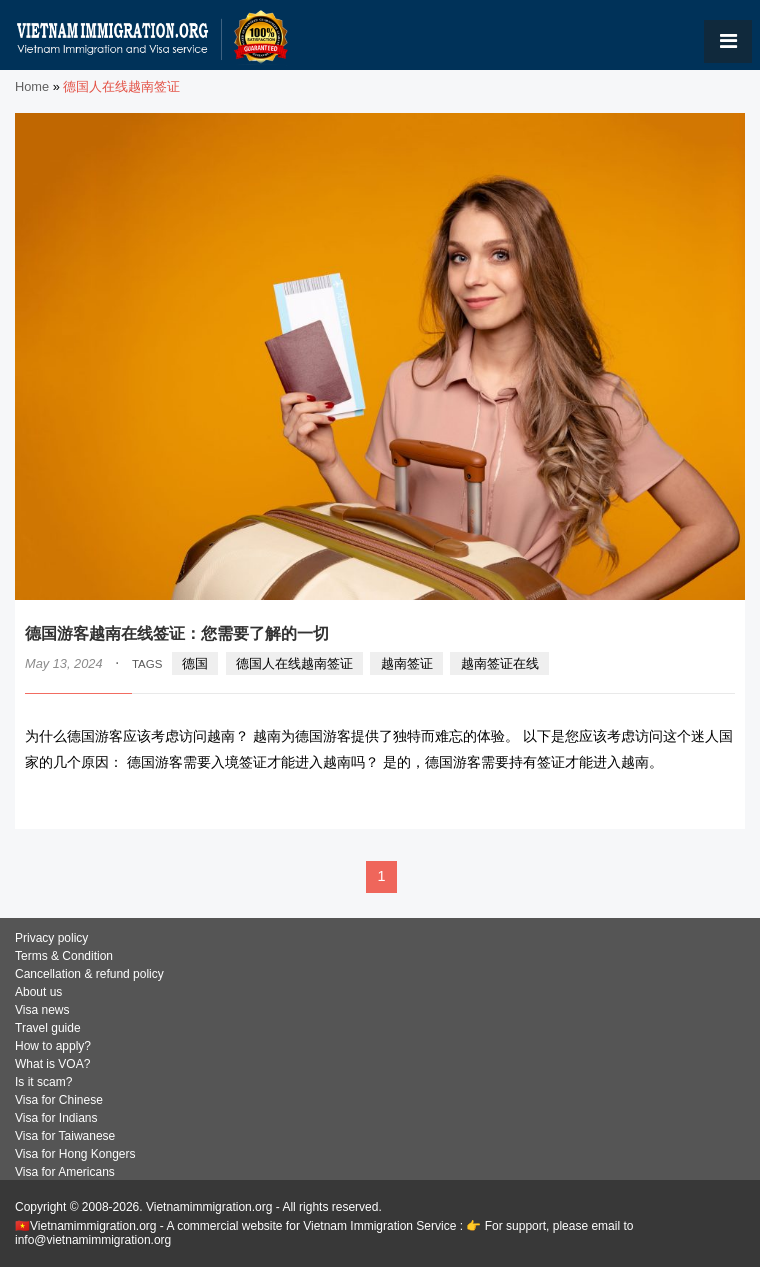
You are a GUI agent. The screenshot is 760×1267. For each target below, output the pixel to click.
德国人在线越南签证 (294, 663)
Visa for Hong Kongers (75, 1154)
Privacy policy (51, 938)
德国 (195, 663)
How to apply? (53, 1046)
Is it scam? (43, 1082)
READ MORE (674, 801)
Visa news (42, 1010)
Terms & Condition (64, 956)
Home (32, 86)
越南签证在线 (500, 663)
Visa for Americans (65, 1172)
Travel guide (48, 1028)
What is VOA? (52, 1064)
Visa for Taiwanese (65, 1136)
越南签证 (407, 663)
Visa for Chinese (59, 1100)
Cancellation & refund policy (89, 974)
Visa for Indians (56, 1118)
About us (38, 992)
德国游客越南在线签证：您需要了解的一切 (177, 633)
